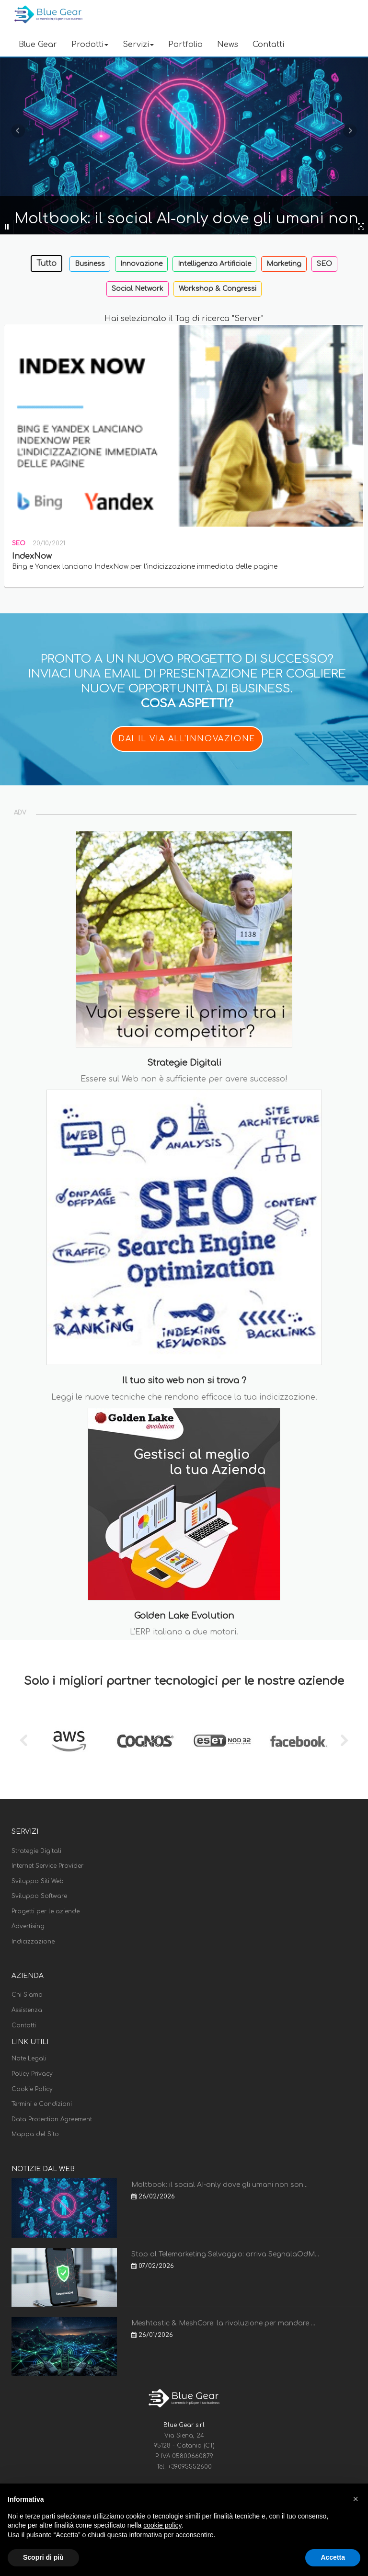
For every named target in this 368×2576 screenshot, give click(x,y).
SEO (324, 263)
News (227, 44)
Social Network (137, 288)
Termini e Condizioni (42, 2104)
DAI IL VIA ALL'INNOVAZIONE (186, 739)
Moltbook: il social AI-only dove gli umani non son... (219, 2184)
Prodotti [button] (89, 44)
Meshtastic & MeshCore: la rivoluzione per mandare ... (223, 2323)
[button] (355, 2499)
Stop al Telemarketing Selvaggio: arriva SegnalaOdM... (225, 2254)
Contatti (268, 44)
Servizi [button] (138, 44)
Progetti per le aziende (46, 1911)
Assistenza (27, 2010)
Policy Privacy (32, 2073)
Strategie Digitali (36, 1851)
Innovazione (141, 263)
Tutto (46, 263)
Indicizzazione (33, 1941)
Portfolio (185, 44)
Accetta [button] (333, 2557)
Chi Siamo (27, 1994)
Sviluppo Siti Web (38, 1881)
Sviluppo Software (39, 1896)
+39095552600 (190, 2466)
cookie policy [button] (162, 2525)
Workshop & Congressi (217, 288)
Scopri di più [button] (43, 2557)
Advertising (28, 1926)
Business (90, 263)
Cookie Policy (32, 2089)
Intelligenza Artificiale (214, 263)
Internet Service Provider (47, 1866)
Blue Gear (38, 44)
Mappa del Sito (35, 2134)
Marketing (283, 263)
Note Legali (29, 2058)
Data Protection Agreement (52, 2119)
